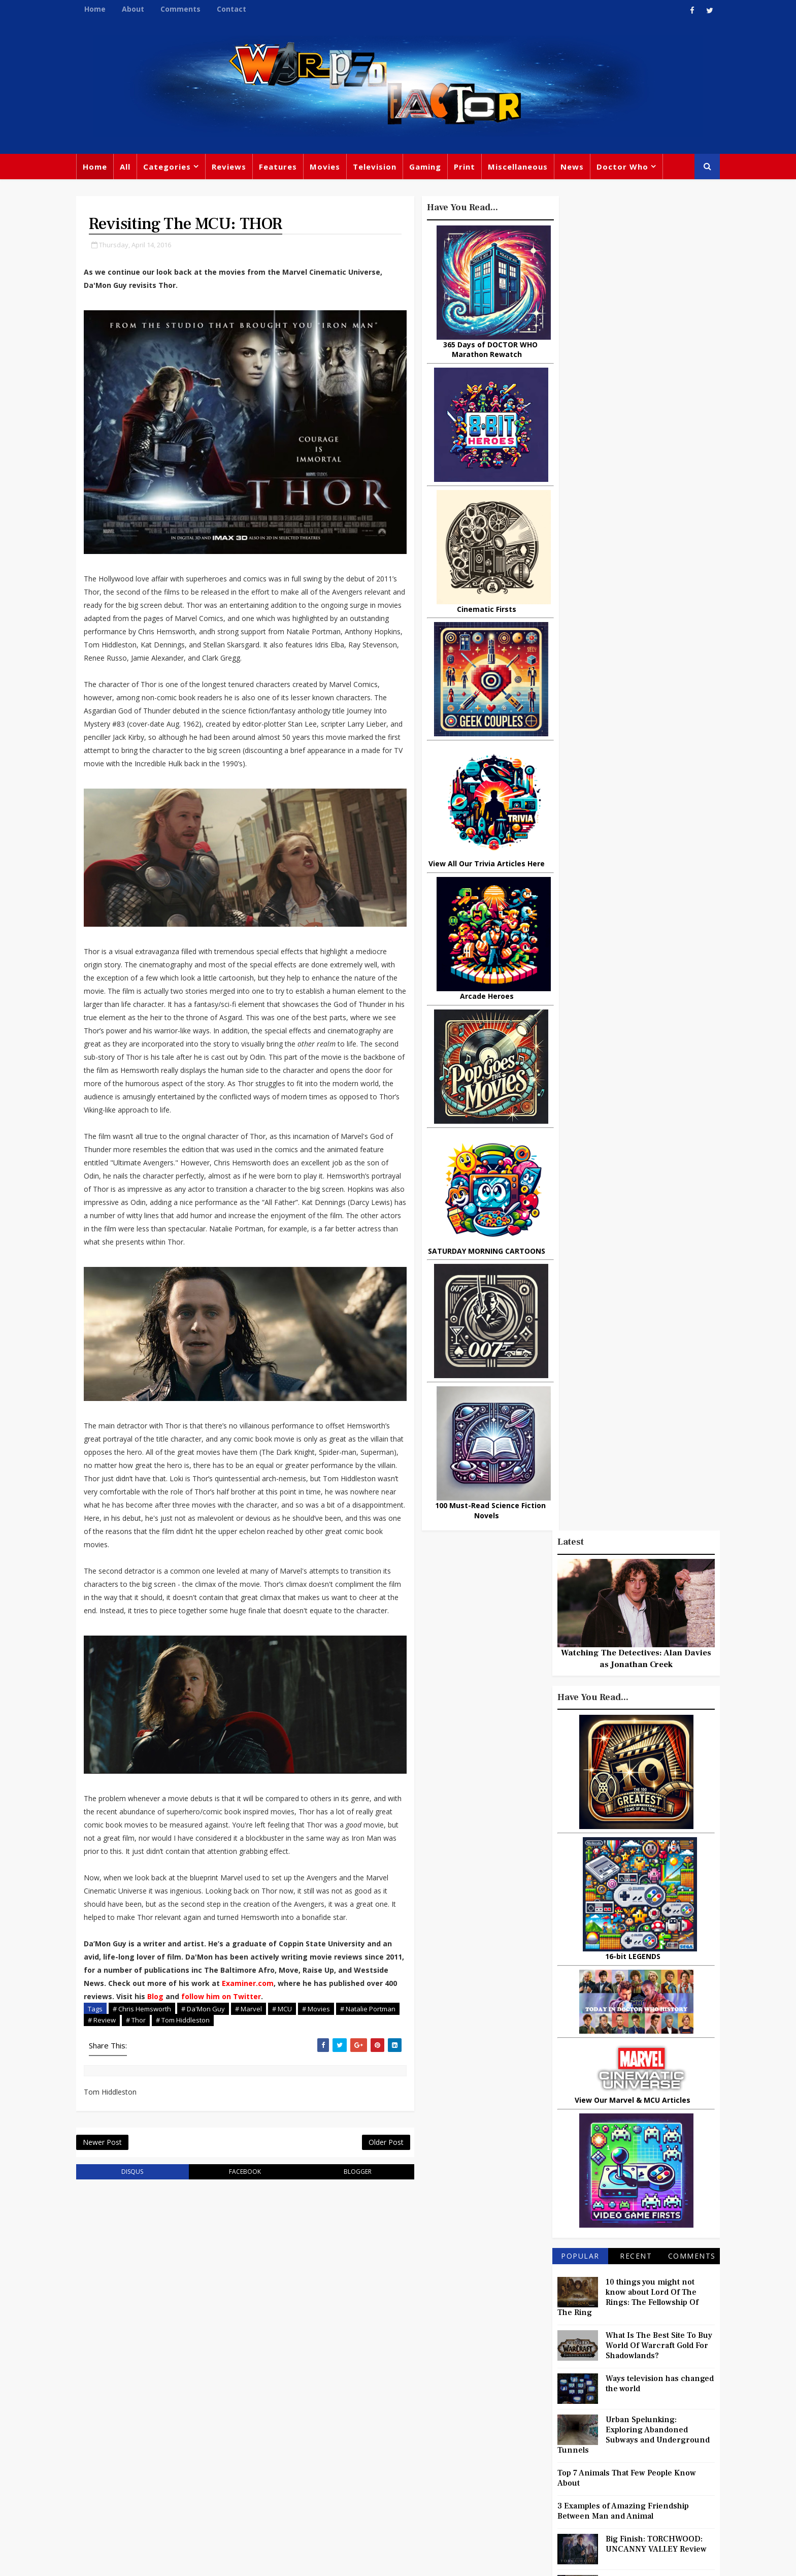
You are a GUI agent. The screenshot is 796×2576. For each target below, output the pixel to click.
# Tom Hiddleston (220, 2088)
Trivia (542, 2375)
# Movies (321, 2076)
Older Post (367, 2211)
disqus (133, 2241)
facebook (238, 2241)
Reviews (233, 167)
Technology (511, 2479)
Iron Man (618, 2479)
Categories (171, 167)
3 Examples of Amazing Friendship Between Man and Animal (618, 1178)
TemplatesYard (192, 2560)
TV (399, 2373)
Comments (185, 9)
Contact (236, 9)
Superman (567, 2479)
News (576, 167)
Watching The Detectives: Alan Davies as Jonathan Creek (631, 325)
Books (305, 2414)
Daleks (613, 2438)
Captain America (325, 2477)
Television (379, 167)
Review (307, 2394)
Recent (631, 923)
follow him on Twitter (296, 2064)
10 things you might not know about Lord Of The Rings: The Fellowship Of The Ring (623, 964)
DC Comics (598, 2396)
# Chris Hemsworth (146, 2076)
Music (500, 2417)
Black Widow (392, 2477)
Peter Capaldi (399, 2394)
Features (282, 167)
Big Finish (540, 2355)
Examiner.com (304, 2051)
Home (99, 9)
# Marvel (253, 2076)
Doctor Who (627, 167)
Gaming (430, 167)
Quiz (437, 2477)
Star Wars (546, 2396)
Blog (230, 2064)
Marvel (502, 2396)
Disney (307, 2435)
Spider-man (382, 2456)
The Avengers (515, 2500)
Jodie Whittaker (404, 2435)
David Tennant (404, 2414)
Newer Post (106, 2211)
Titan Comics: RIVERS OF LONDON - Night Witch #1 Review (649, 1339)
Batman (347, 2435)
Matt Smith (568, 2438)
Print (469, 167)
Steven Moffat (551, 2417)
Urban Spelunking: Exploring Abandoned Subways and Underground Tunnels (629, 1102)
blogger (343, 2241)
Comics (348, 2394)
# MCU (286, 2076)
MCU (589, 2459)
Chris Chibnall (321, 2456)
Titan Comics (590, 2375)
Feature (308, 2373)
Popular (575, 923)
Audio (623, 2459)
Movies (329, 167)
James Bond (512, 2438)
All (129, 167)
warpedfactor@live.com (132, 2460)
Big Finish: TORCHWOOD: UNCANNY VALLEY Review (651, 1211)
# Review (139, 2088)
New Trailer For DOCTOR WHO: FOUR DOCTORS (648, 1293)
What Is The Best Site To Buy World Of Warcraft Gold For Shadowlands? (654, 1012)
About (137, 9)
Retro (599, 2417)
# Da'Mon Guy (207, 2076)
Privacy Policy (247, 2560)
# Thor (173, 2088)
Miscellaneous (522, 167)
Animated (507, 2459)
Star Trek (346, 2414)
